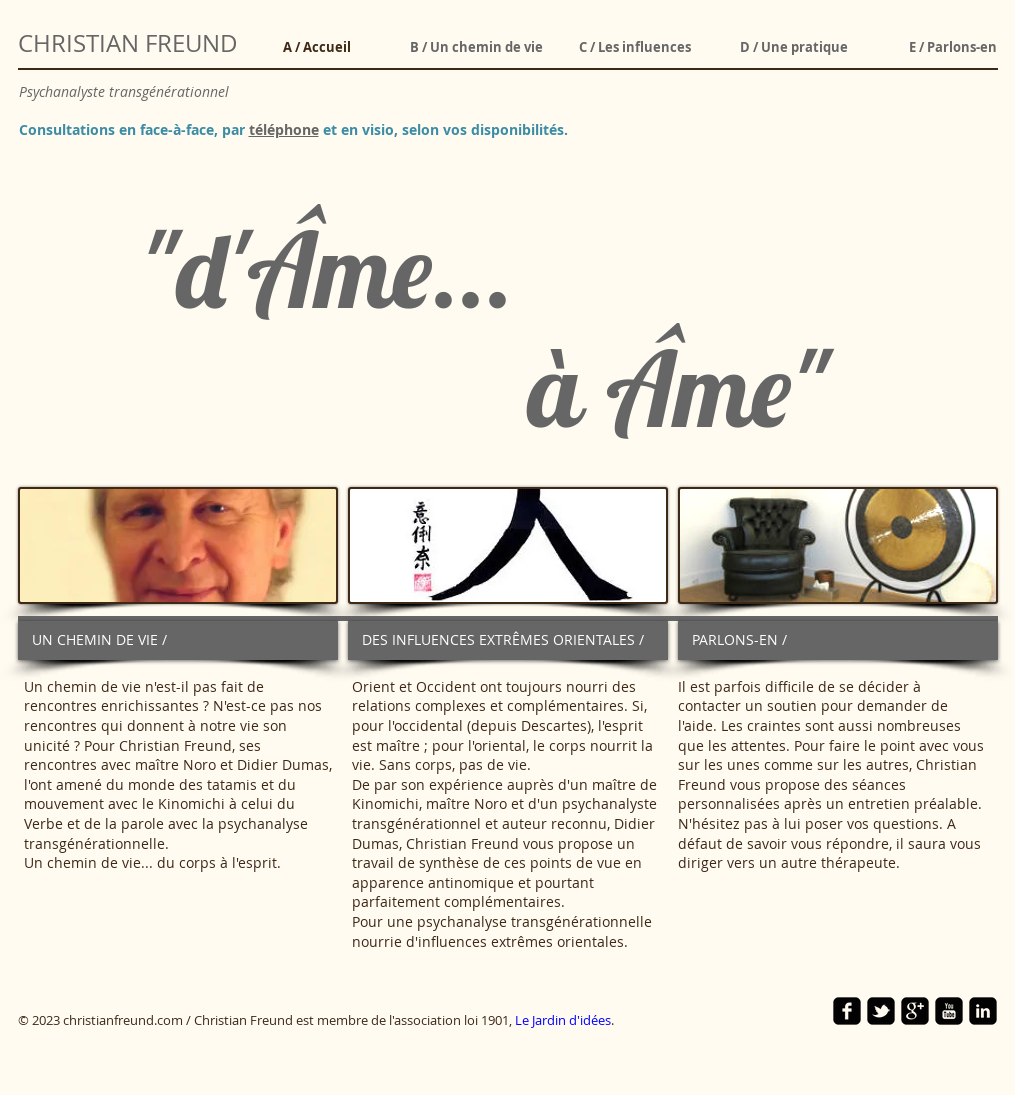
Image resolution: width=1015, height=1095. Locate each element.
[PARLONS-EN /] (838, 640)
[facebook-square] (847, 1011)
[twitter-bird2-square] (881, 1011)
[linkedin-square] (983, 1011)
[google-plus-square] (915, 1011)
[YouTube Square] (949, 1011)
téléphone (284, 129)
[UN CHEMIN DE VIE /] (178, 640)
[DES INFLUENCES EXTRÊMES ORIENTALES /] (508, 640)
